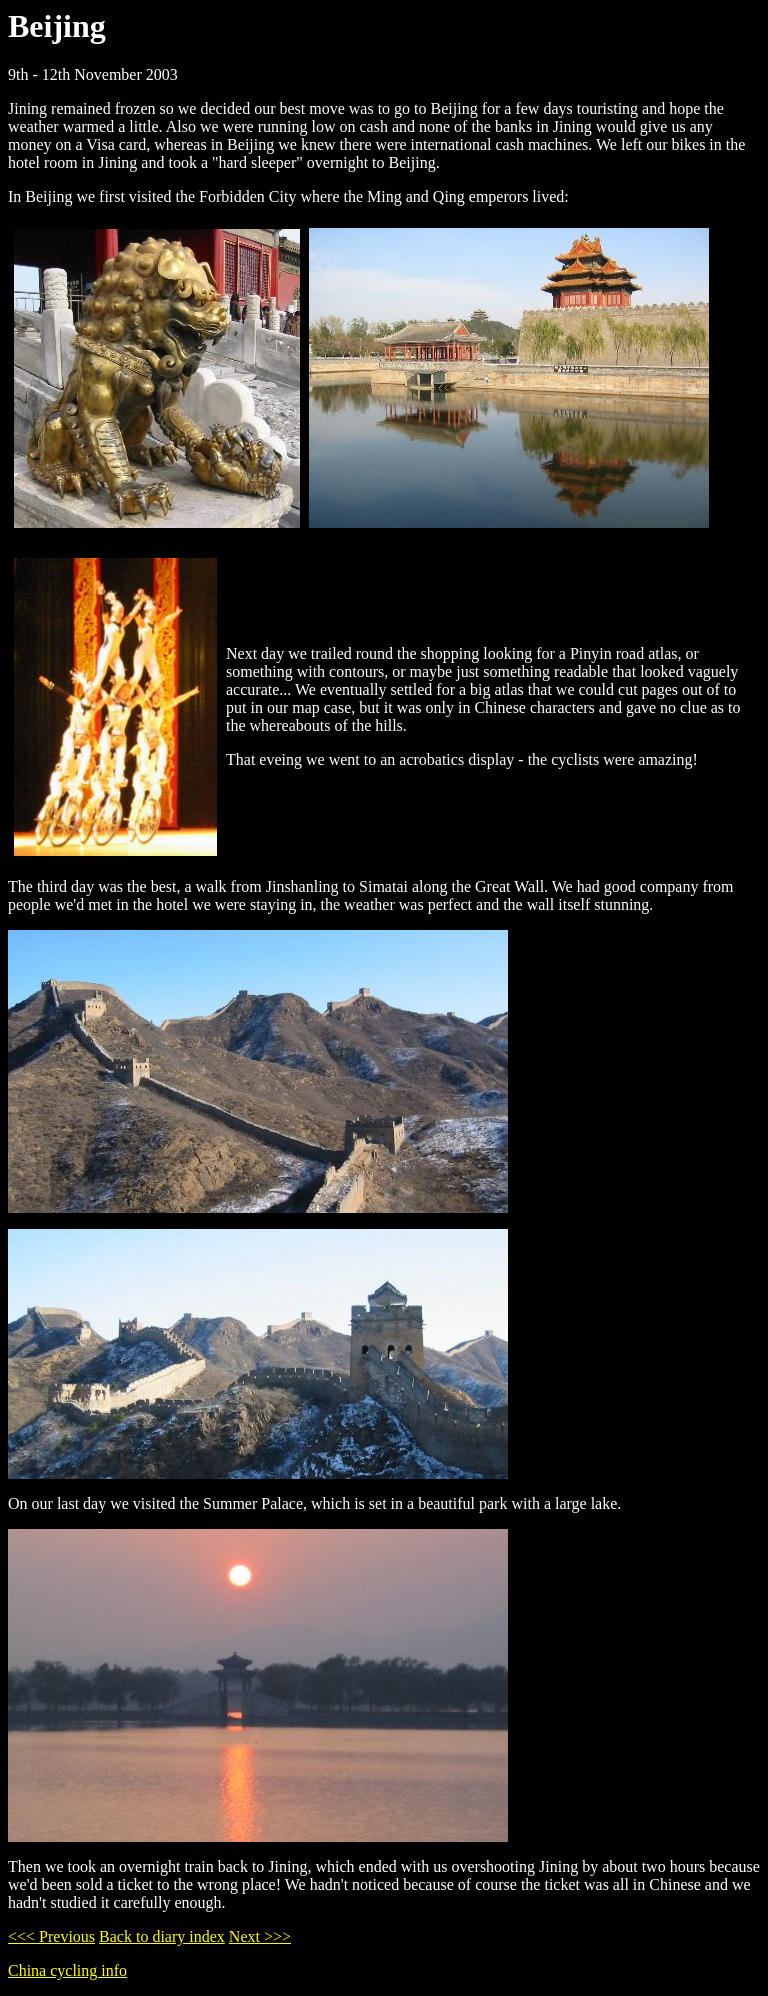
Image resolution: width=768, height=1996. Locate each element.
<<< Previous (51, 1936)
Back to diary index (162, 1936)
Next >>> (260, 1936)
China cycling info (67, 1970)
